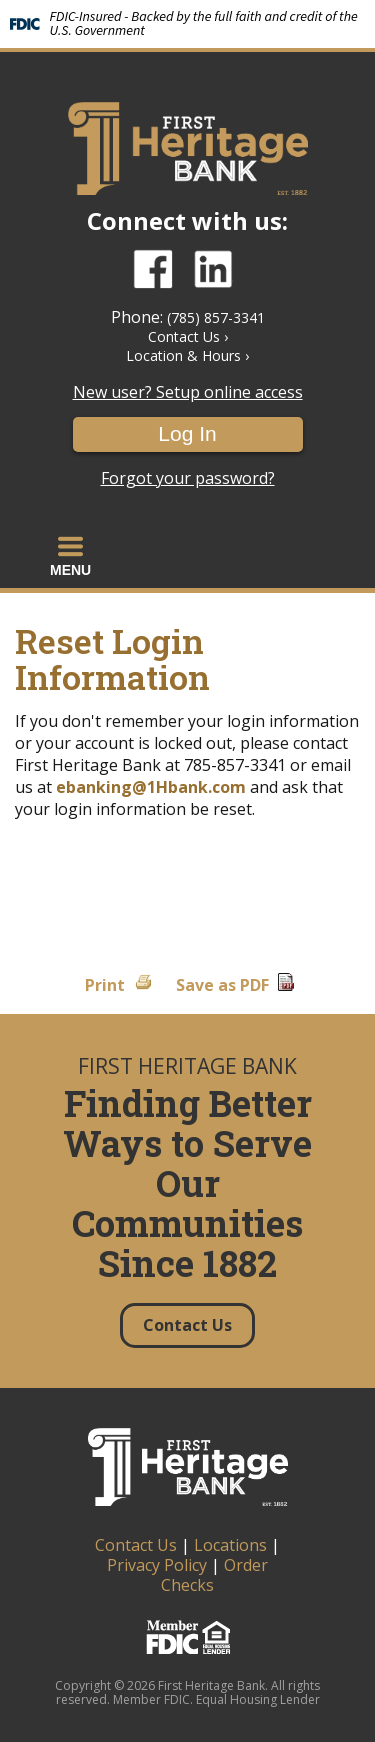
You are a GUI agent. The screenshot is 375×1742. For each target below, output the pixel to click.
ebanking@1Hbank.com (151, 787)
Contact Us (136, 1545)
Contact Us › (188, 336)
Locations (230, 1545)
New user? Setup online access (188, 392)
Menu (70, 556)
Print (105, 985)
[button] (70, 556)
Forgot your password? (188, 478)
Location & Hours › (187, 355)
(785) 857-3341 (216, 317)
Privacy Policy (157, 1565)
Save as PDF (222, 985)
